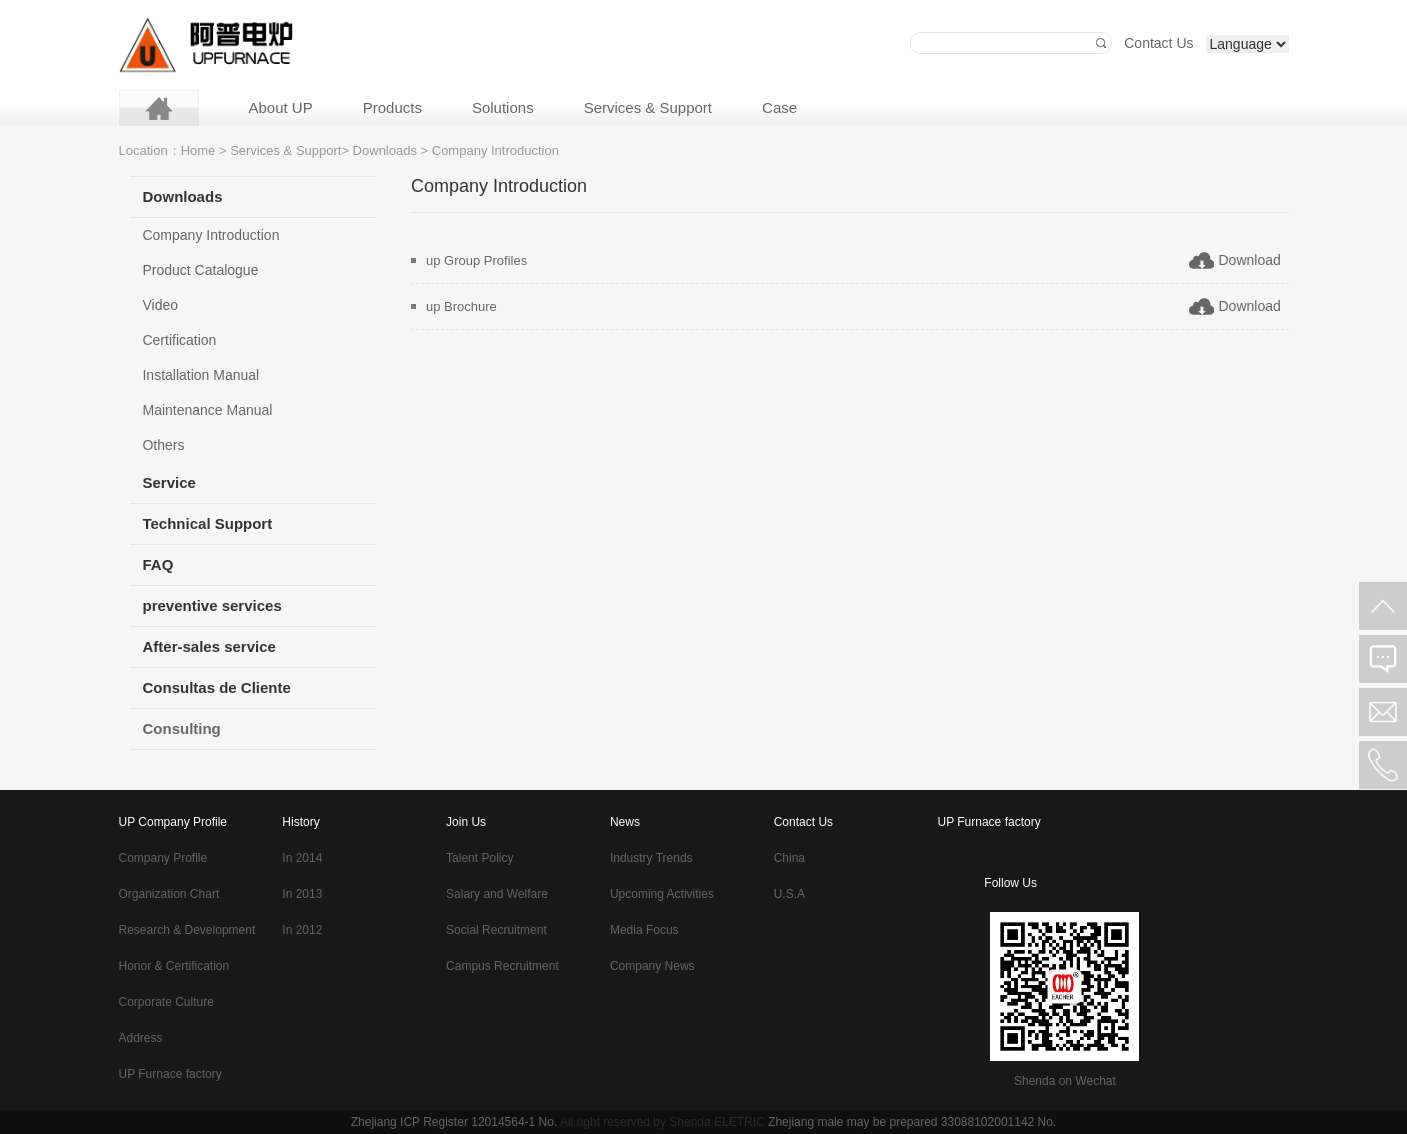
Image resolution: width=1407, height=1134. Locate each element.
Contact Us (1158, 43)
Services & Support (648, 107)
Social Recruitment (496, 930)
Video (160, 305)
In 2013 (302, 894)
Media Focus (644, 930)
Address (141, 1038)
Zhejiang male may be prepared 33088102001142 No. (912, 1122)
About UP (281, 107)
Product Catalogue (200, 270)
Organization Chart (169, 894)
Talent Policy (479, 858)
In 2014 (302, 858)
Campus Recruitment (502, 966)
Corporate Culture (166, 1002)
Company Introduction (210, 235)
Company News (652, 966)
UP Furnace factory (170, 1074)
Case (779, 107)
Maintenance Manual (207, 410)
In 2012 (302, 930)
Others (163, 445)
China (789, 858)
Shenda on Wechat (1065, 1081)
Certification (179, 340)
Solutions (503, 107)
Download (1250, 260)
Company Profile (163, 858)
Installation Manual (200, 375)
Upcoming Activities (662, 894)
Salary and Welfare (497, 894)
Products (392, 107)
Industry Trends (651, 858)
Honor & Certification (174, 966)
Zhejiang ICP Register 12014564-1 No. (454, 1122)
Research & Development (187, 930)
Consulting (181, 728)
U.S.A (789, 894)
